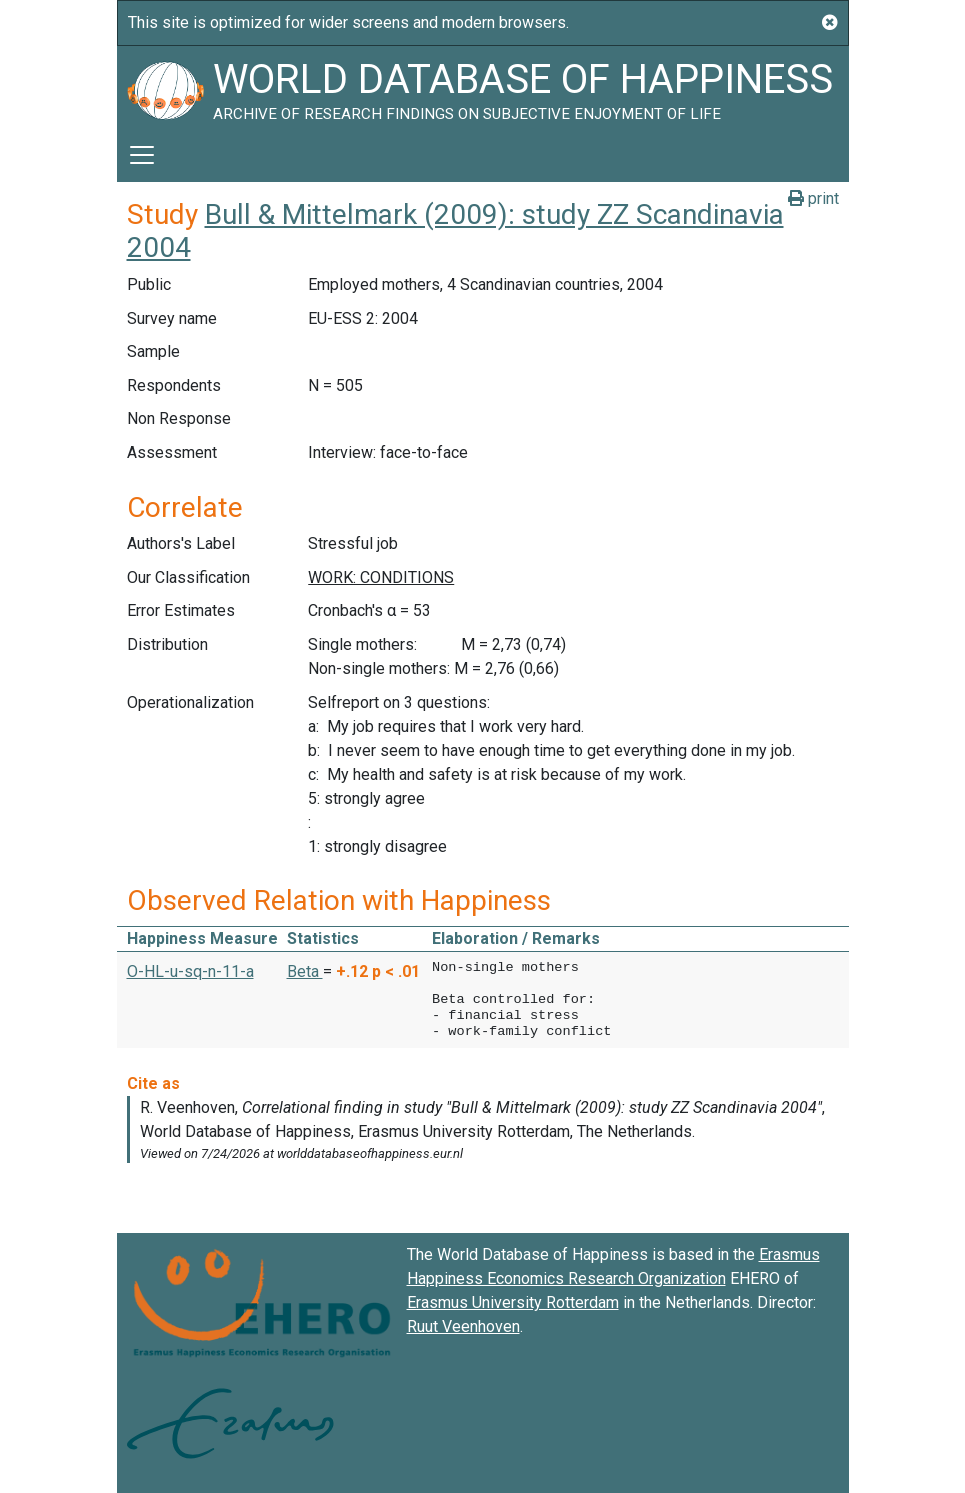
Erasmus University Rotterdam (513, 1302)
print (813, 198)
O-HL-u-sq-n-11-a (190, 971)
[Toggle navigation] (142, 155)
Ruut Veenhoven (463, 1326)
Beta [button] (305, 971)
